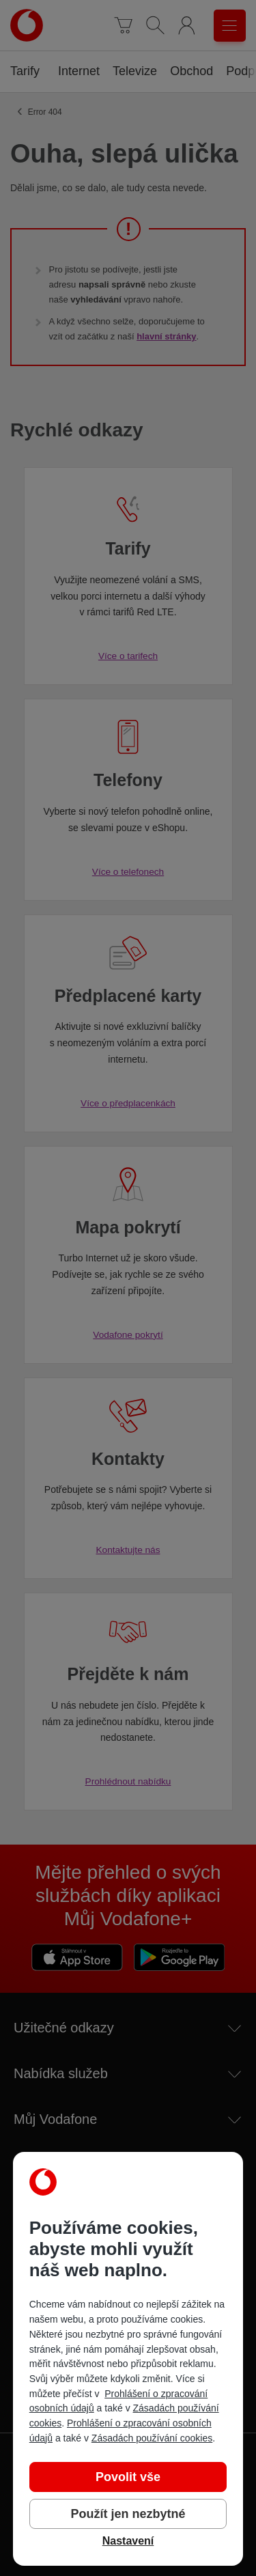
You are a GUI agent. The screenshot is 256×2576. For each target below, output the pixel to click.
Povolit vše (128, 2477)
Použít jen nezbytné (127, 2514)
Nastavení (128, 2541)
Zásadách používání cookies (151, 2438)
